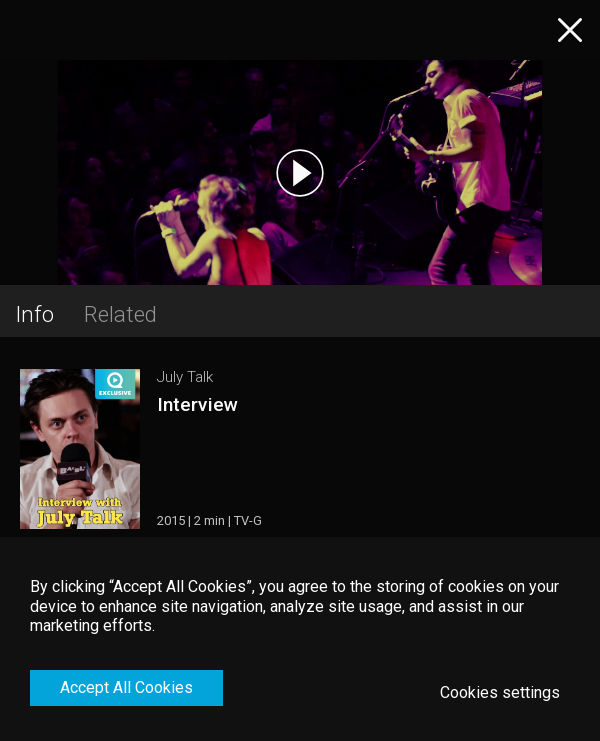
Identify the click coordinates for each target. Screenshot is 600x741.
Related (120, 314)
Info (34, 314)
